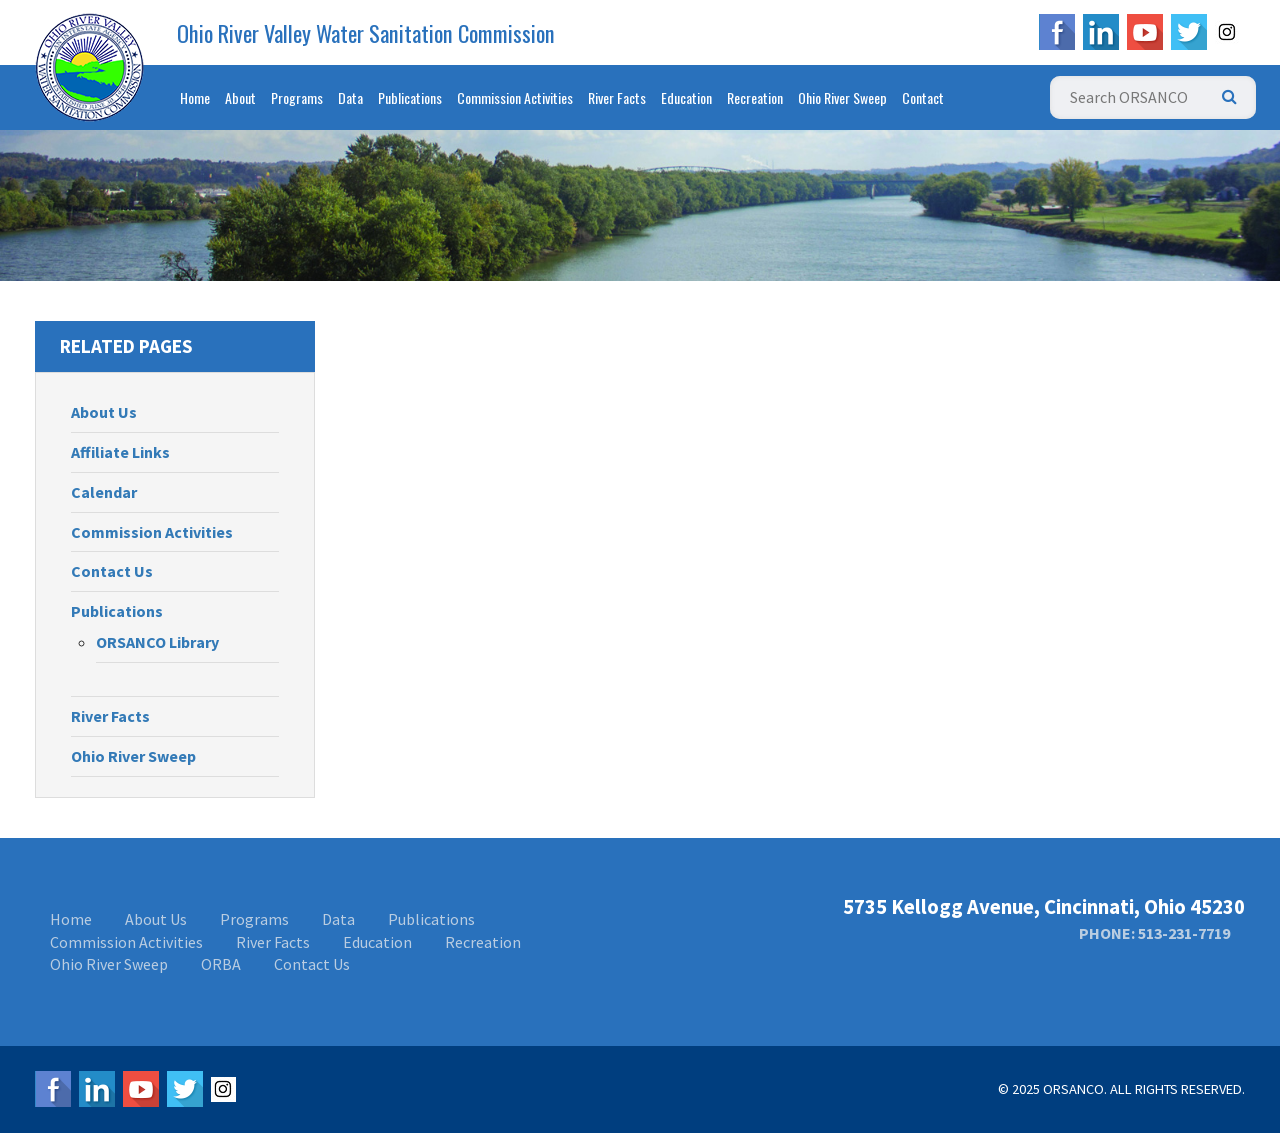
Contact (923, 97)
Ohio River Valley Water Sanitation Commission (366, 33)
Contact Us (112, 571)
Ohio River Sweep (842, 97)
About (240, 97)
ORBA (221, 964)
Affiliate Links (120, 452)
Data (350, 97)
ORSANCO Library (157, 642)
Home (195, 97)
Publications (410, 97)
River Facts (617, 97)
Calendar (104, 492)
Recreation (755, 97)
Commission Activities (515, 97)
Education (686, 97)
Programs (297, 97)
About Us (104, 412)
